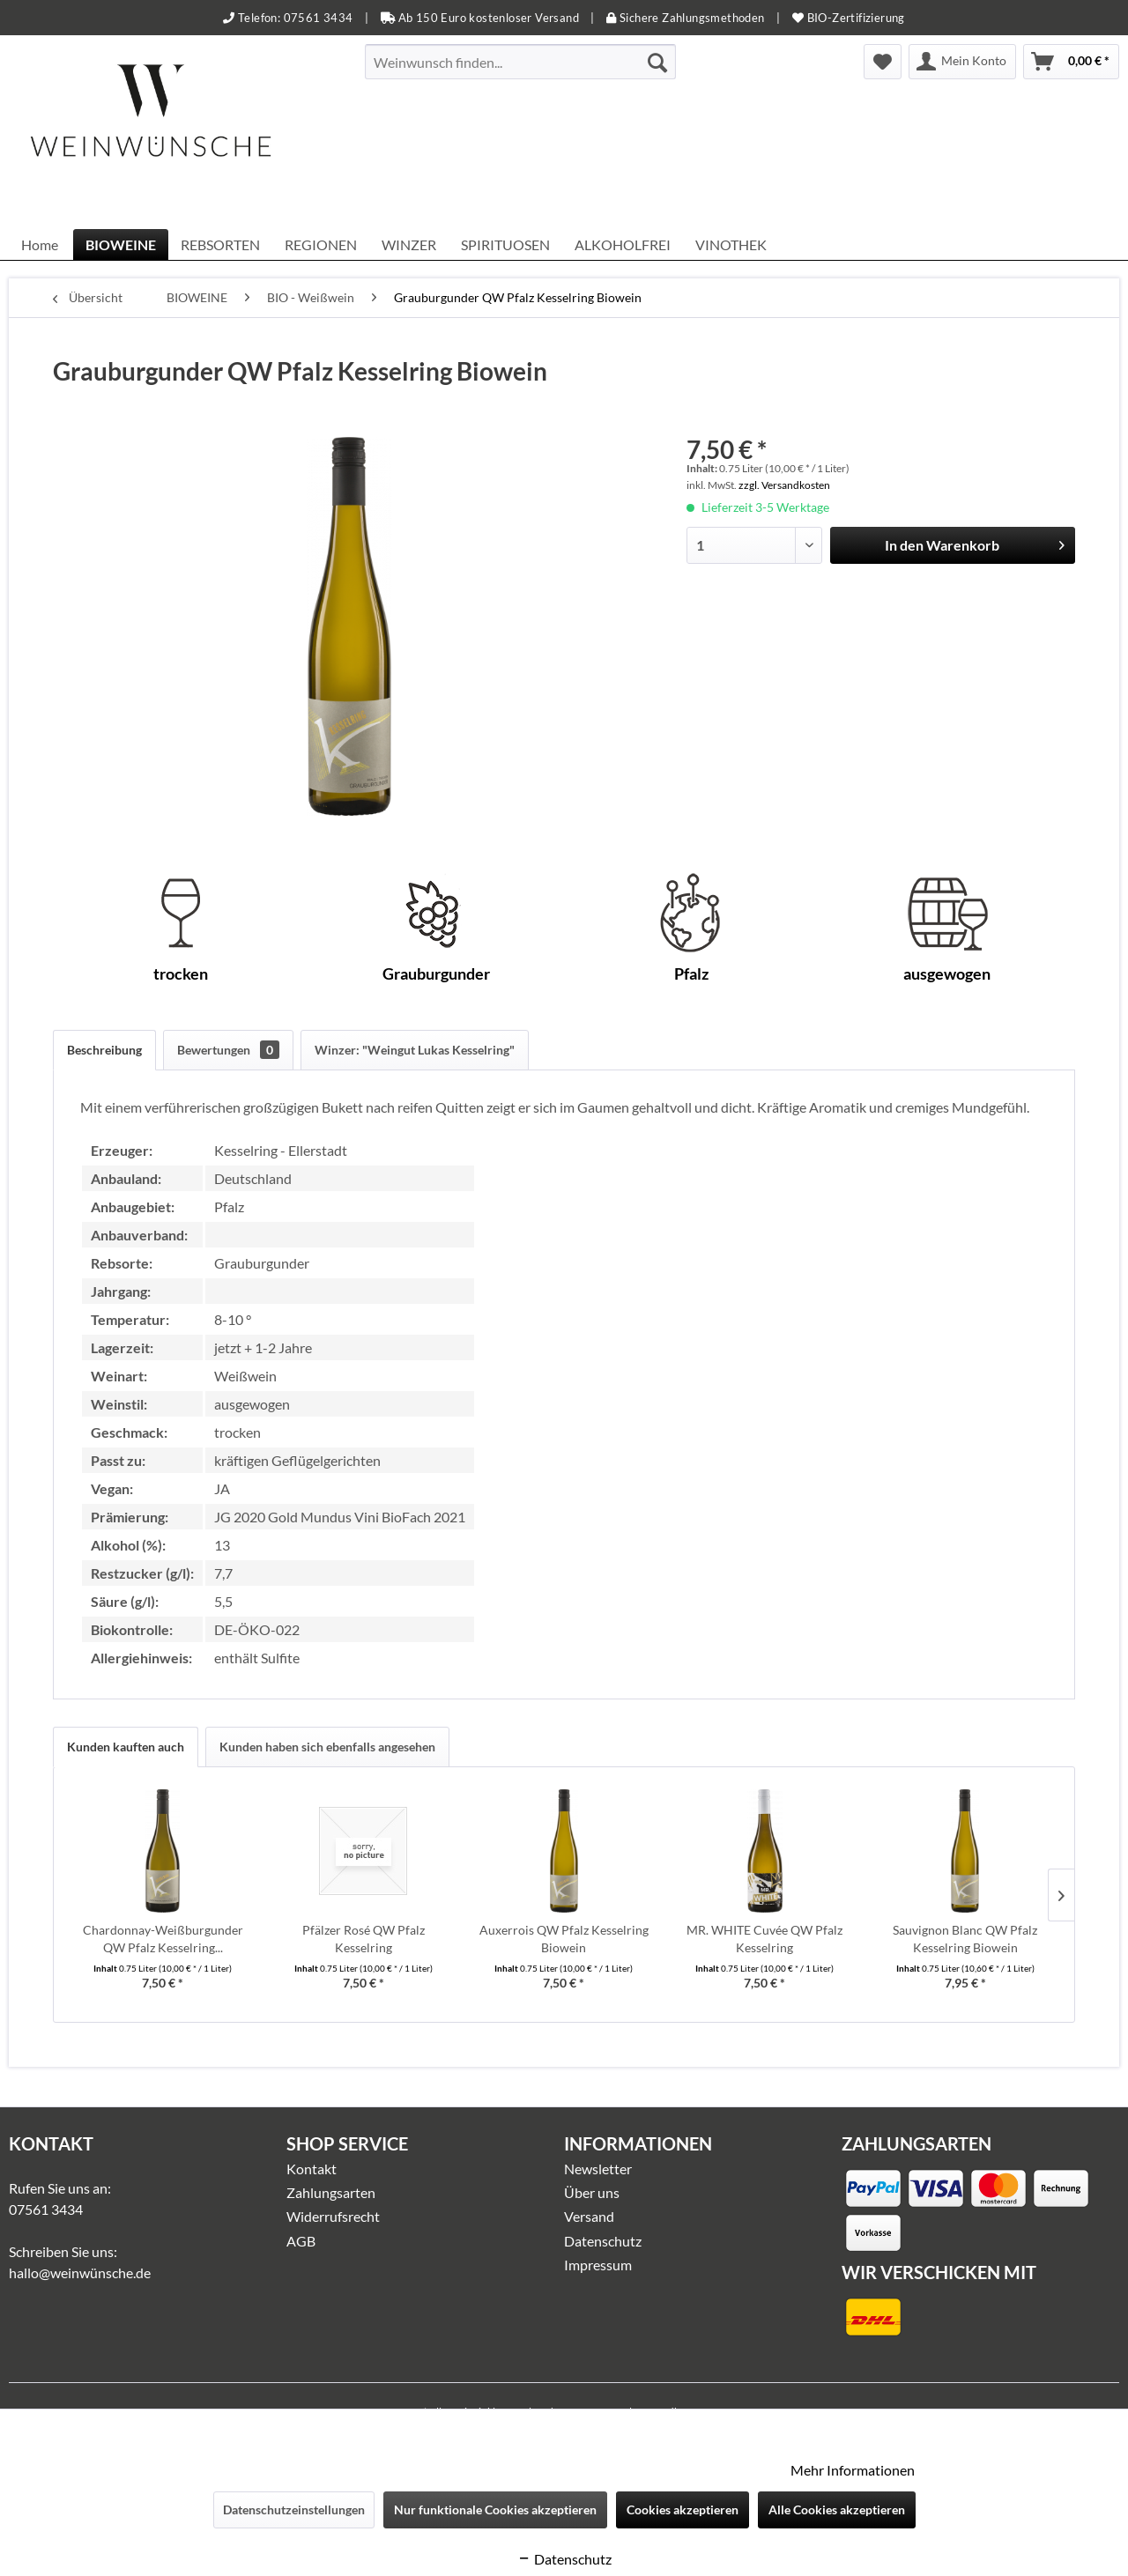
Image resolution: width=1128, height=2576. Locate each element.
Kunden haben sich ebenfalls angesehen (327, 1746)
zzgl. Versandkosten (784, 485)
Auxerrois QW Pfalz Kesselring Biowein (564, 1938)
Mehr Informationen (852, 2469)
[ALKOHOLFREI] (622, 244)
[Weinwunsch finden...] (520, 61)
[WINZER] (409, 244)
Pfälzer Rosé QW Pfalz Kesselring (363, 1938)
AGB (300, 2240)
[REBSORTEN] (220, 244)
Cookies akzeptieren (682, 2509)
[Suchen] (657, 61)
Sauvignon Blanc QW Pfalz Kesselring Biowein (965, 1938)
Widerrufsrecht (333, 2216)
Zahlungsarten (330, 2192)
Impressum (598, 2264)
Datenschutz (603, 2240)
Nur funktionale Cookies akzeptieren (495, 2509)
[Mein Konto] (962, 61)
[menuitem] (520, 61)
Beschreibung (104, 1049)
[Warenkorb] (1071, 61)
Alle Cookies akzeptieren (836, 2509)
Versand (589, 2216)
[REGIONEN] (320, 244)
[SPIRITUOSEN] (505, 244)
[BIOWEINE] (120, 244)
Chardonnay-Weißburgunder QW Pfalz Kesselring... (163, 1938)
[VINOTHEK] (731, 244)
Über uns (592, 2192)
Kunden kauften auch (125, 1746)
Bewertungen (228, 1049)
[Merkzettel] (883, 61)
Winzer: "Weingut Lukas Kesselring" (415, 1049)
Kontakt (311, 2168)
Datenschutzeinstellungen (294, 2509)
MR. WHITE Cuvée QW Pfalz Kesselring (764, 1938)
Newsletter (598, 2168)
